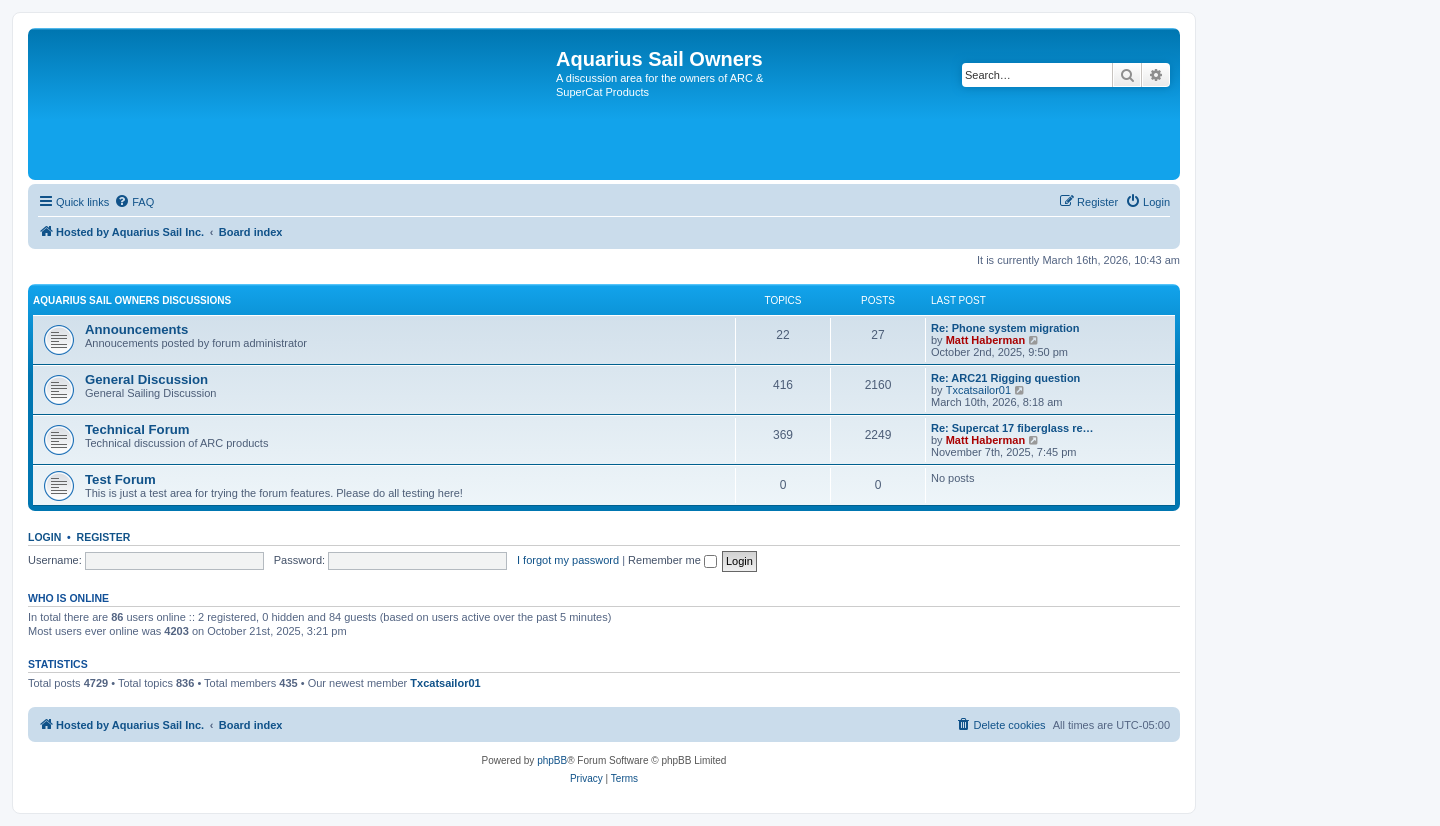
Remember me (672, 560)
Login (44, 537)
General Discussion (146, 379)
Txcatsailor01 (978, 390)
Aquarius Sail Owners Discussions (132, 300)
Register (104, 537)
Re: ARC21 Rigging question (1005, 378)
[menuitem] (134, 202)
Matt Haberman (985, 340)
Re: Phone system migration (1005, 328)
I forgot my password (568, 560)
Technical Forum (137, 429)
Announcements (136, 329)
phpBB (552, 760)
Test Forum (120, 479)
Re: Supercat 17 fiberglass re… (1012, 428)
